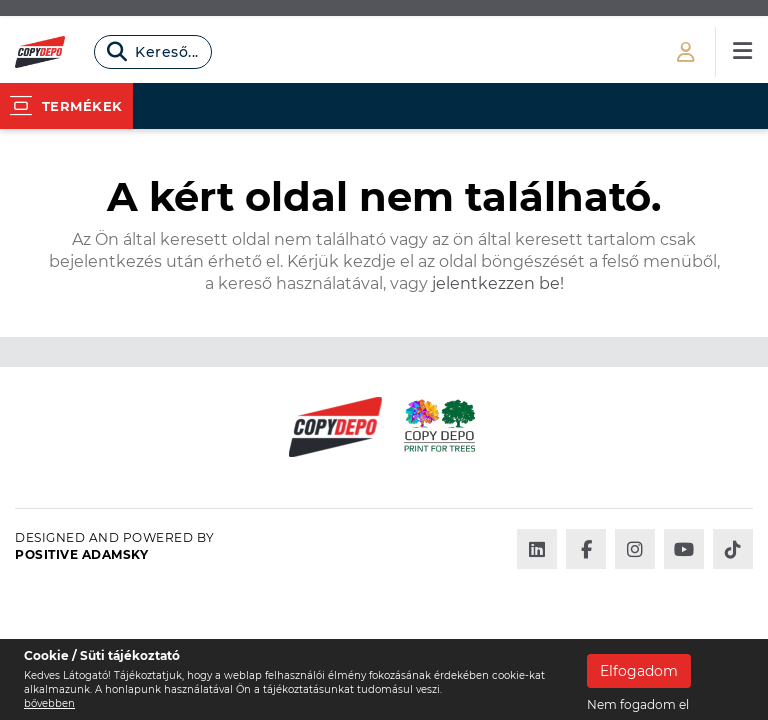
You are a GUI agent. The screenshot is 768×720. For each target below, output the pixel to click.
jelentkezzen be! (496, 283)
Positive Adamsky (81, 554)
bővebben (49, 703)
